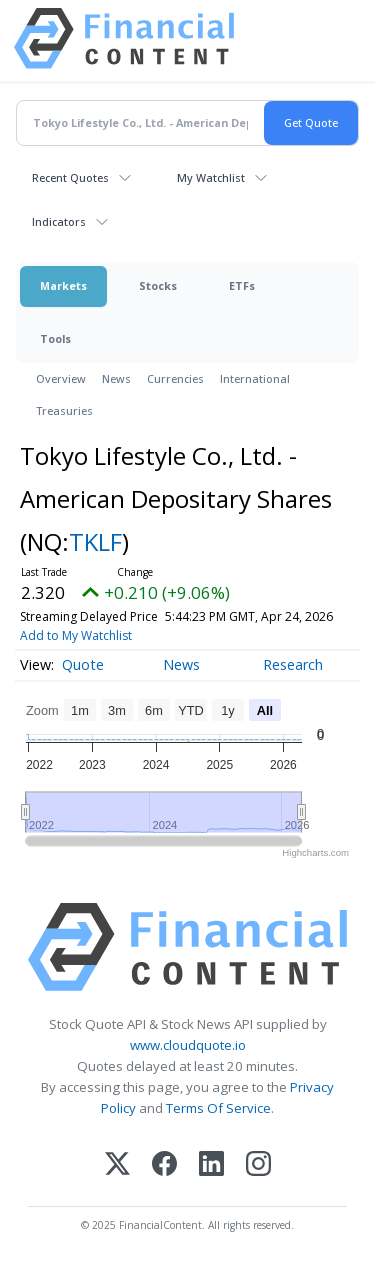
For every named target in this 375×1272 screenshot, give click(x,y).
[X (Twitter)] (117, 1165)
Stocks (158, 285)
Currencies (175, 378)
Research (293, 664)
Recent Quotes (70, 177)
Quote (83, 664)
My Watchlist (211, 177)
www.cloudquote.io (188, 1045)
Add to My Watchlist (76, 635)
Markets (63, 285)
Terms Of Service (218, 1108)
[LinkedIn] (211, 1165)
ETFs (242, 285)
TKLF (95, 541)
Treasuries (64, 410)
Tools (55, 338)
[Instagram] (258, 1165)
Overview (61, 378)
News (116, 378)
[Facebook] (164, 1165)
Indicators (59, 221)
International (255, 378)
